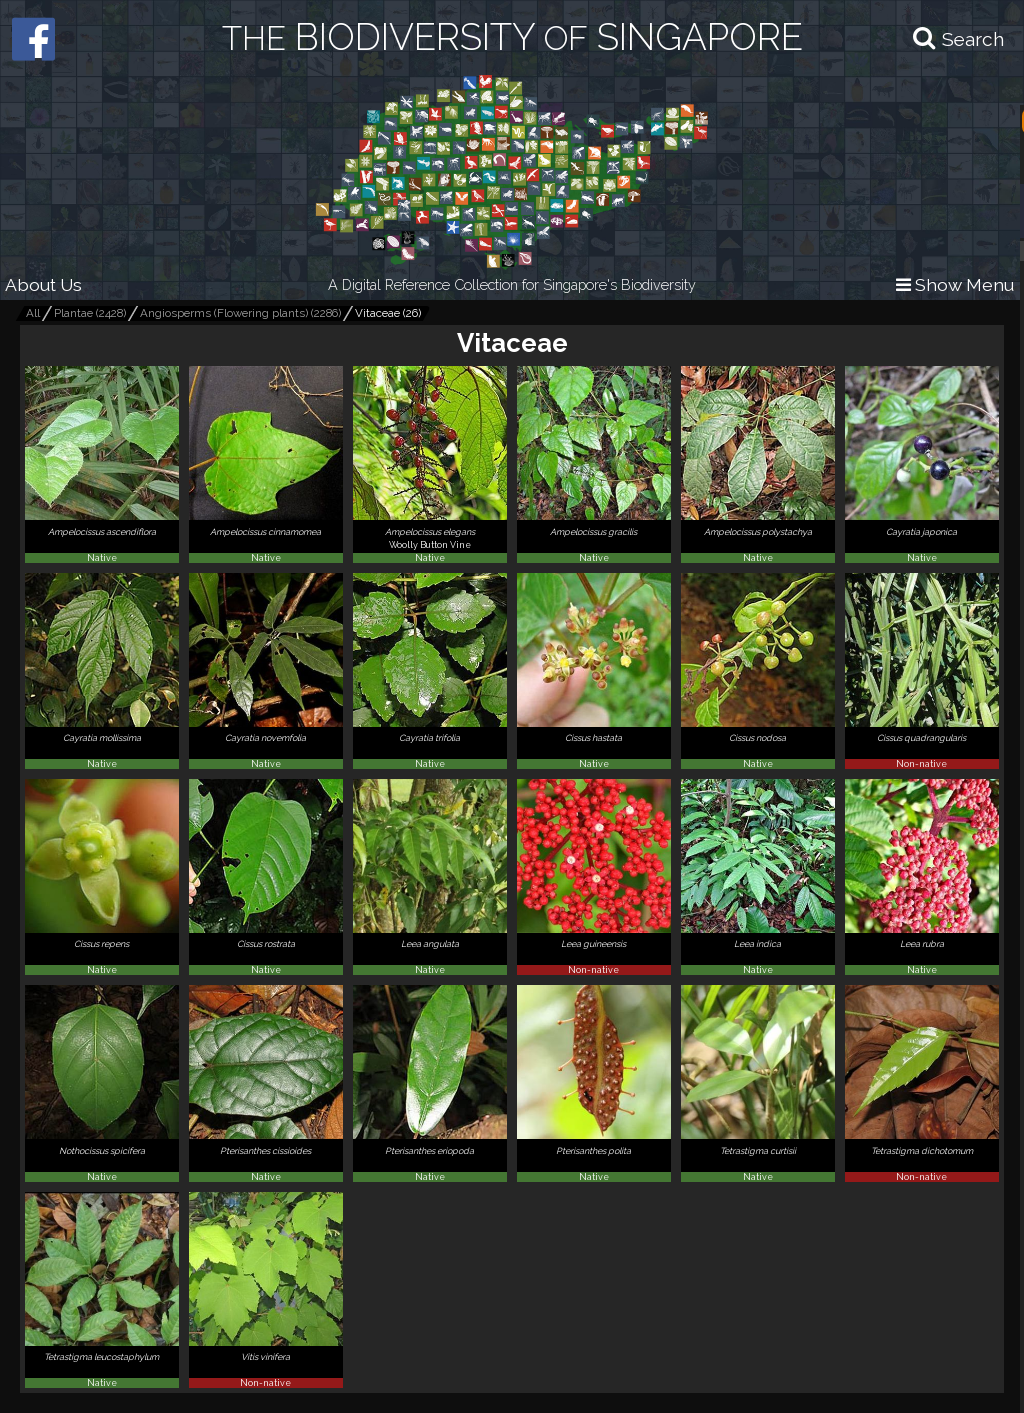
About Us (43, 284)
